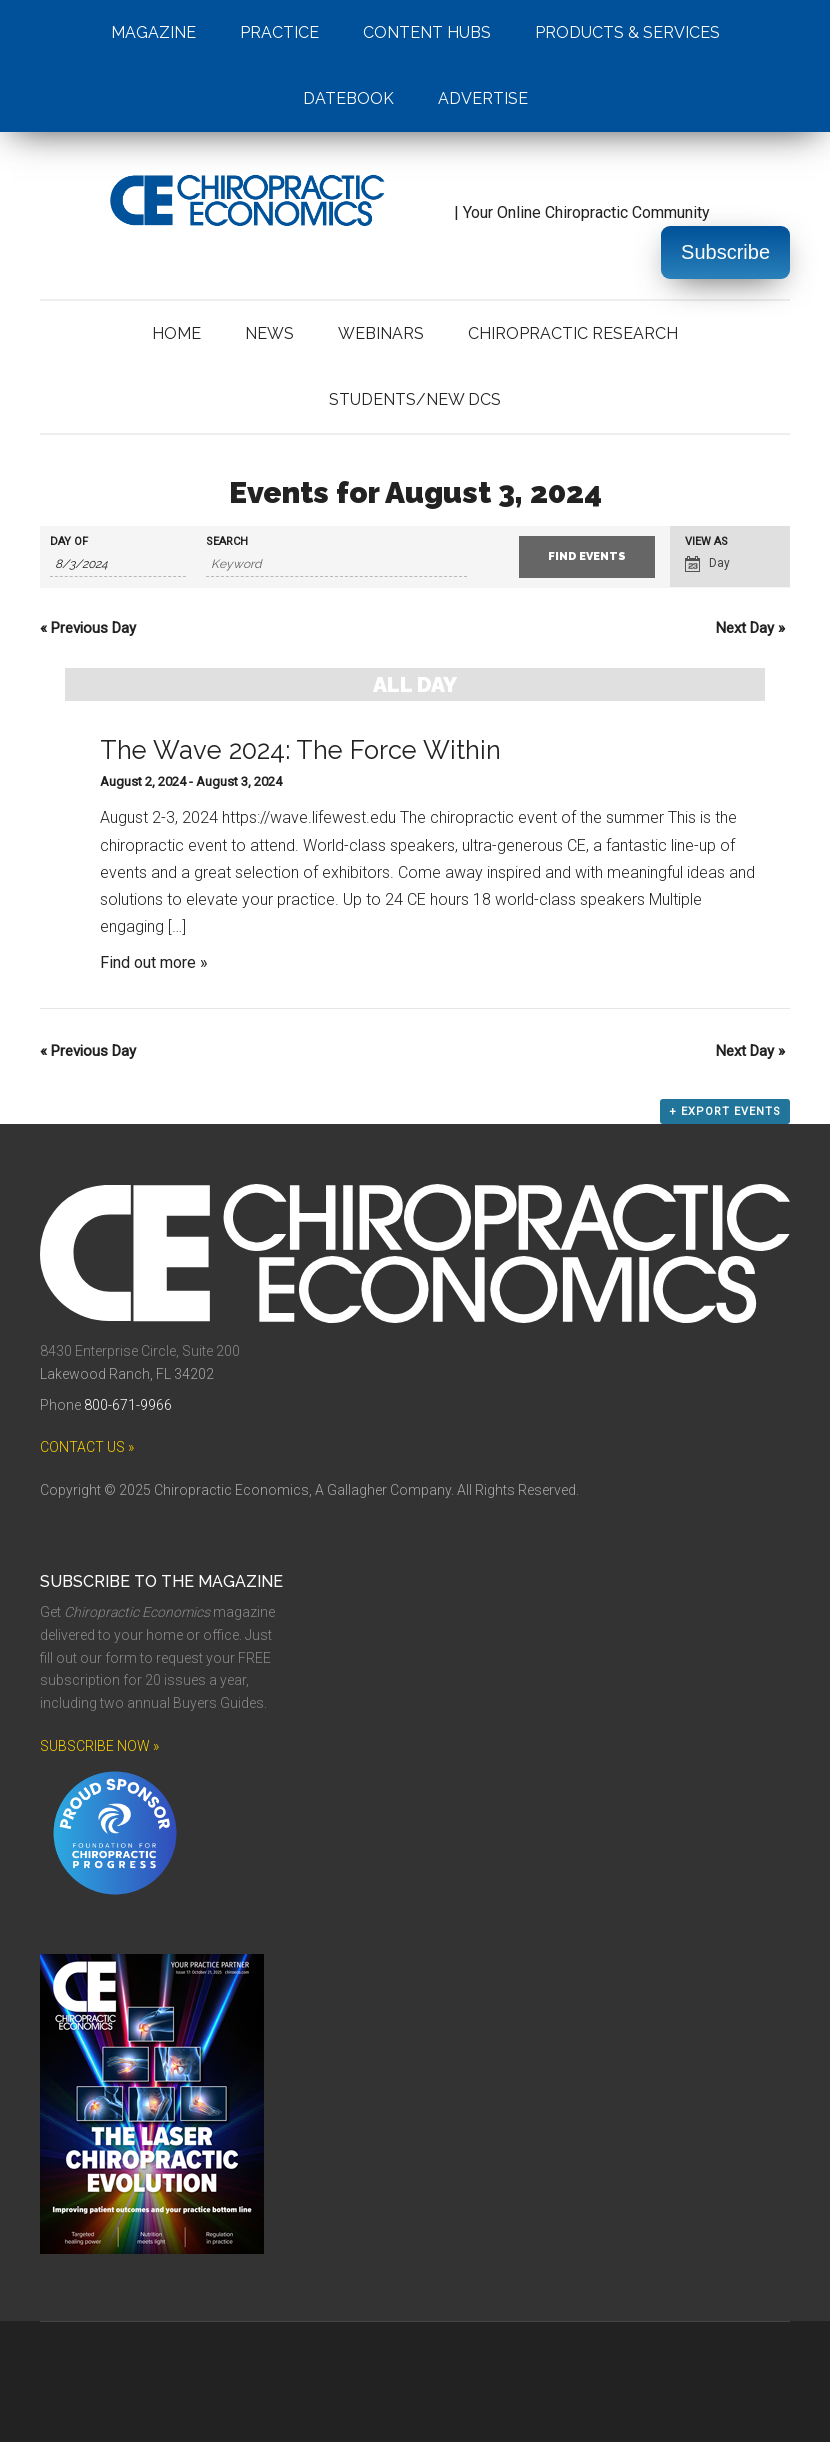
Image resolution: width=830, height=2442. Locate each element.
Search (227, 541)
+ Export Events (725, 1111)
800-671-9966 (128, 1405)
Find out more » (154, 962)
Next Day (750, 628)
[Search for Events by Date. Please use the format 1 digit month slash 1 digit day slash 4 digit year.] (118, 564)
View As (706, 541)
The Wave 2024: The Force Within (300, 750)
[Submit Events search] (587, 557)
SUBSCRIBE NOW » (99, 1746)
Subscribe (725, 252)
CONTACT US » (87, 1447)
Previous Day (88, 628)
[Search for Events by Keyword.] (336, 564)
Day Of (69, 541)
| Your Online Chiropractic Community (375, 212)
